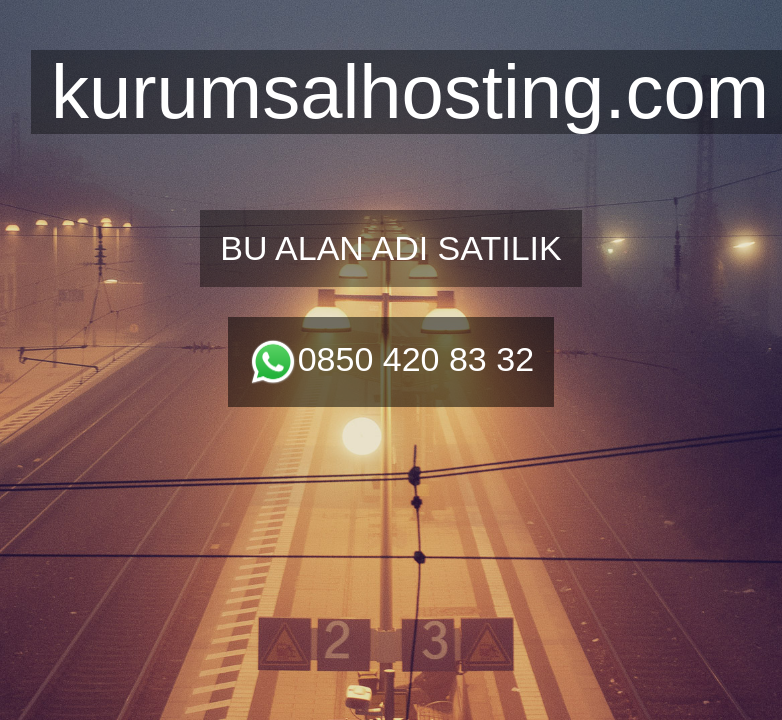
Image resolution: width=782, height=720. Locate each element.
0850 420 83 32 (391, 359)
